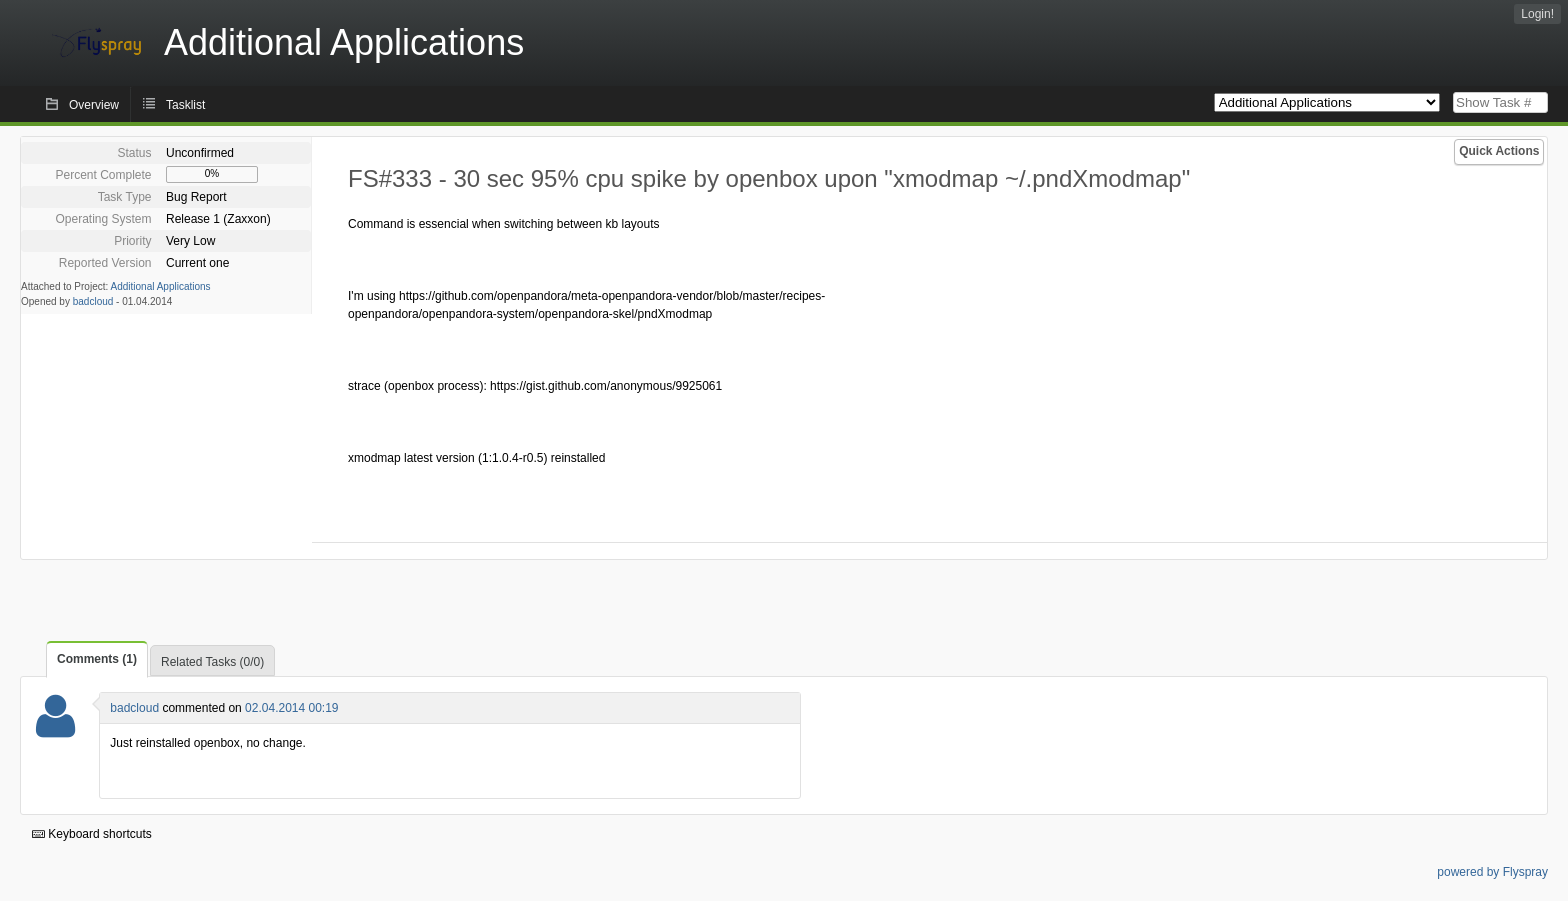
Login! (1537, 14)
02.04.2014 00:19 (291, 708)
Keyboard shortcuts (92, 834)
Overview (94, 105)
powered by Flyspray (1492, 872)
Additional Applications (161, 286)
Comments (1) (97, 659)
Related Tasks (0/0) (212, 662)
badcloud (93, 301)
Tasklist (185, 105)
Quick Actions (1499, 151)
